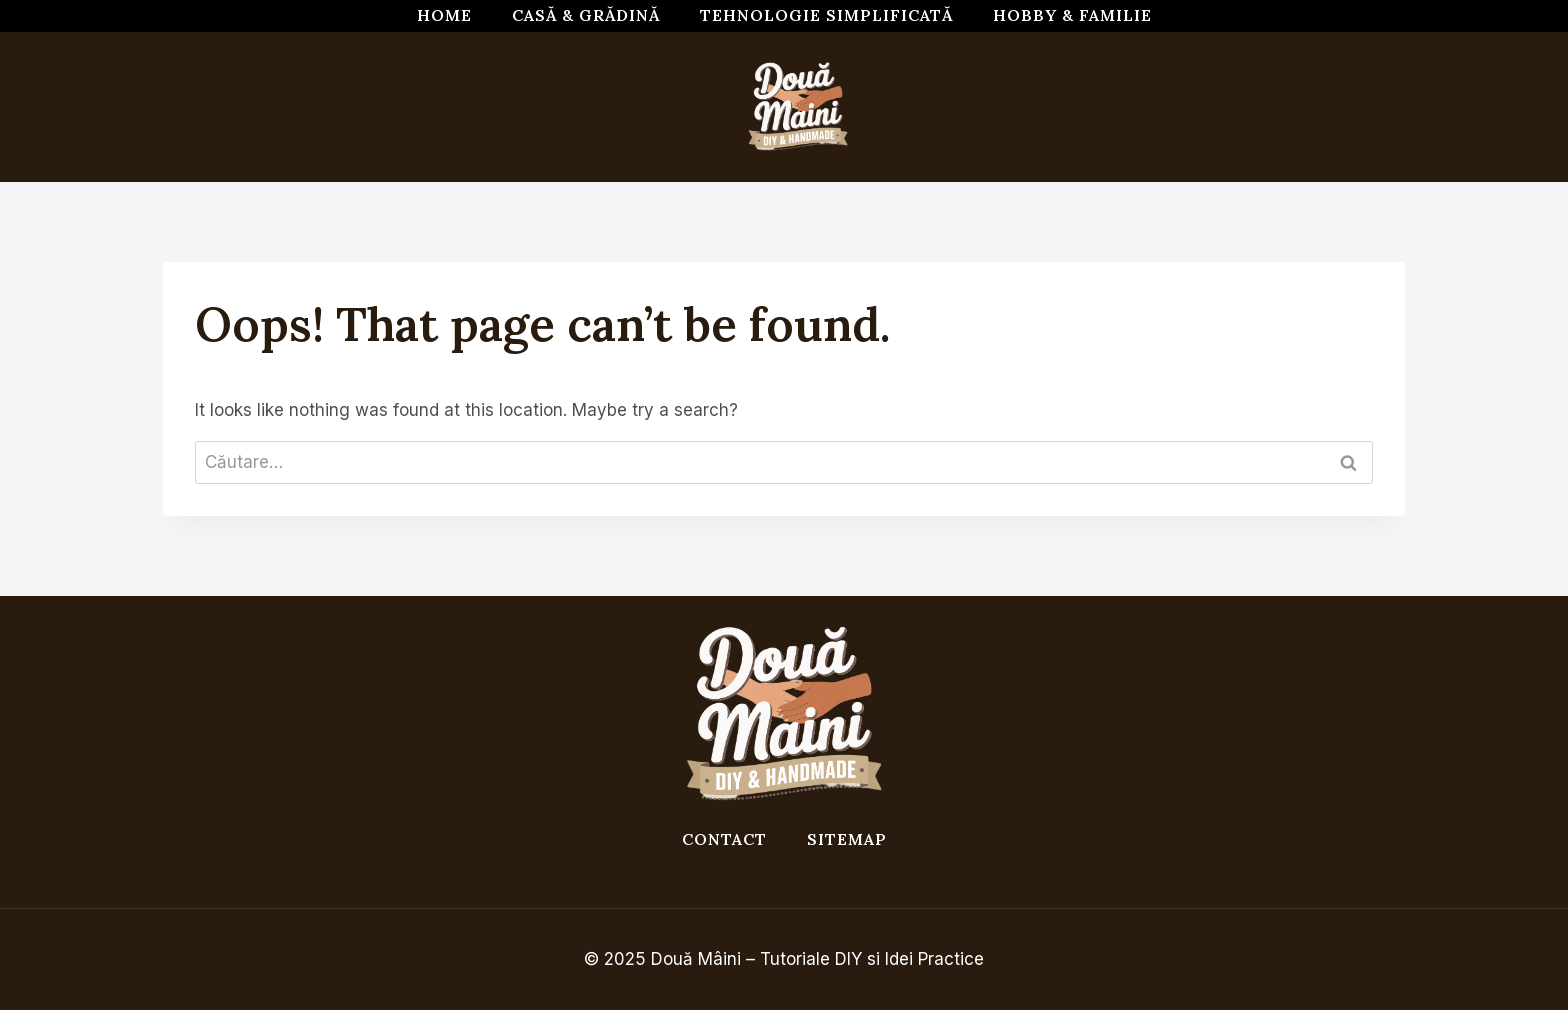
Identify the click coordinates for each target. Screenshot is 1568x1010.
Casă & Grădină (586, 15)
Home (444, 15)
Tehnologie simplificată (826, 15)
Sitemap (847, 839)
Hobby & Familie (1072, 15)
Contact (724, 839)
